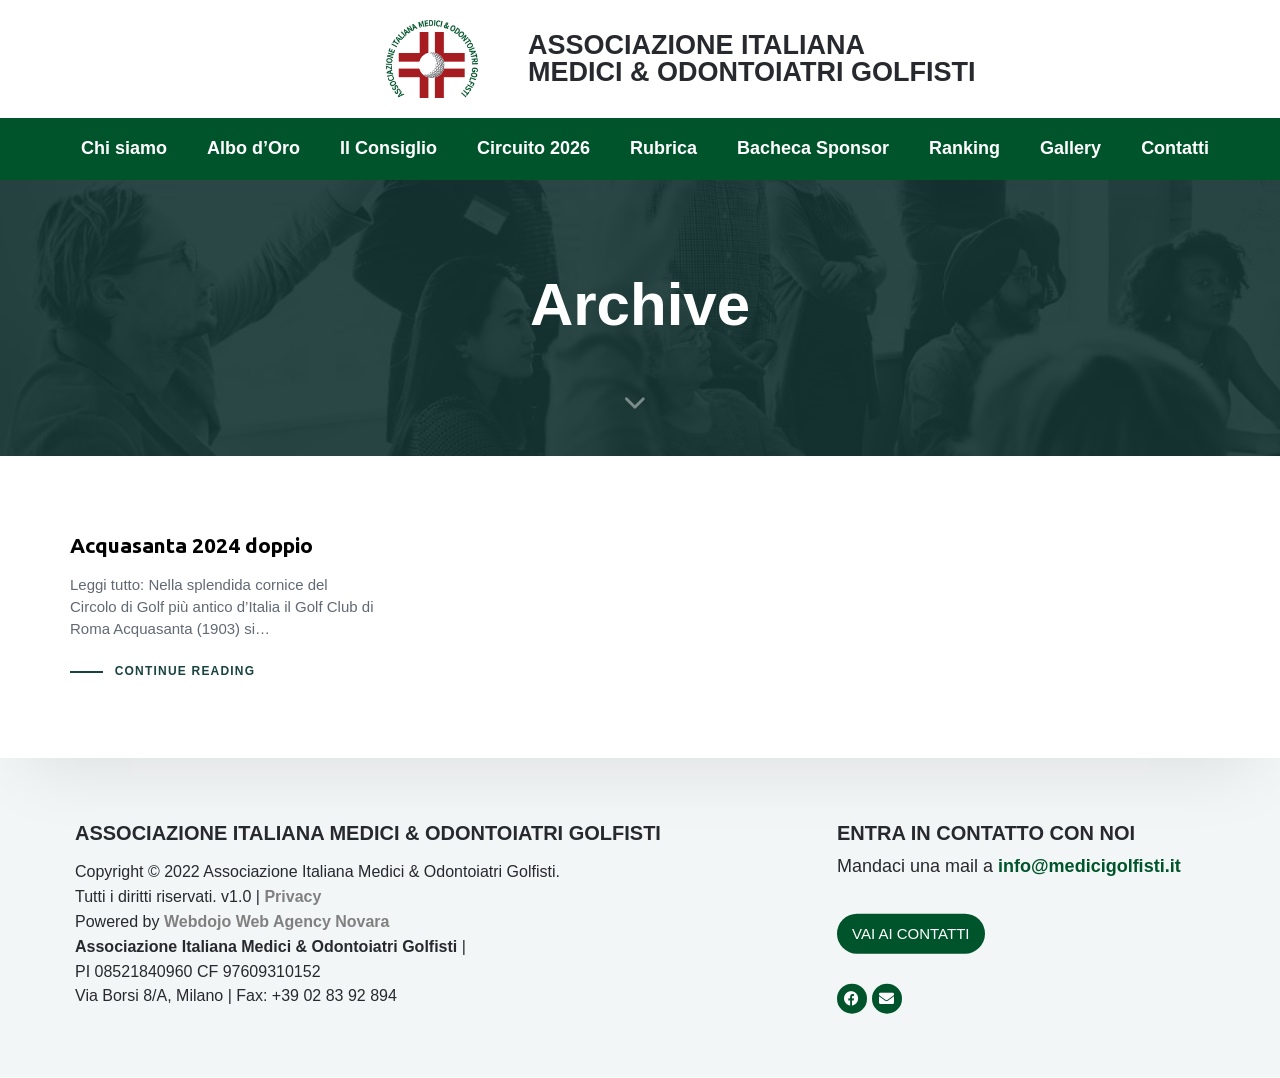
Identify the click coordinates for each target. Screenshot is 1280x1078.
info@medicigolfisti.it (1089, 866)
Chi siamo (124, 148)
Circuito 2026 (533, 148)
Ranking (964, 148)
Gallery (1070, 148)
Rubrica (663, 148)
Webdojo (197, 920)
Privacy (292, 896)
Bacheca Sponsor (813, 148)
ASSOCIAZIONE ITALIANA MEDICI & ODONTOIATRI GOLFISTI (752, 58)
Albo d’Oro (253, 148)
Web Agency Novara (313, 920)
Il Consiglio (388, 148)
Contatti (1175, 148)
